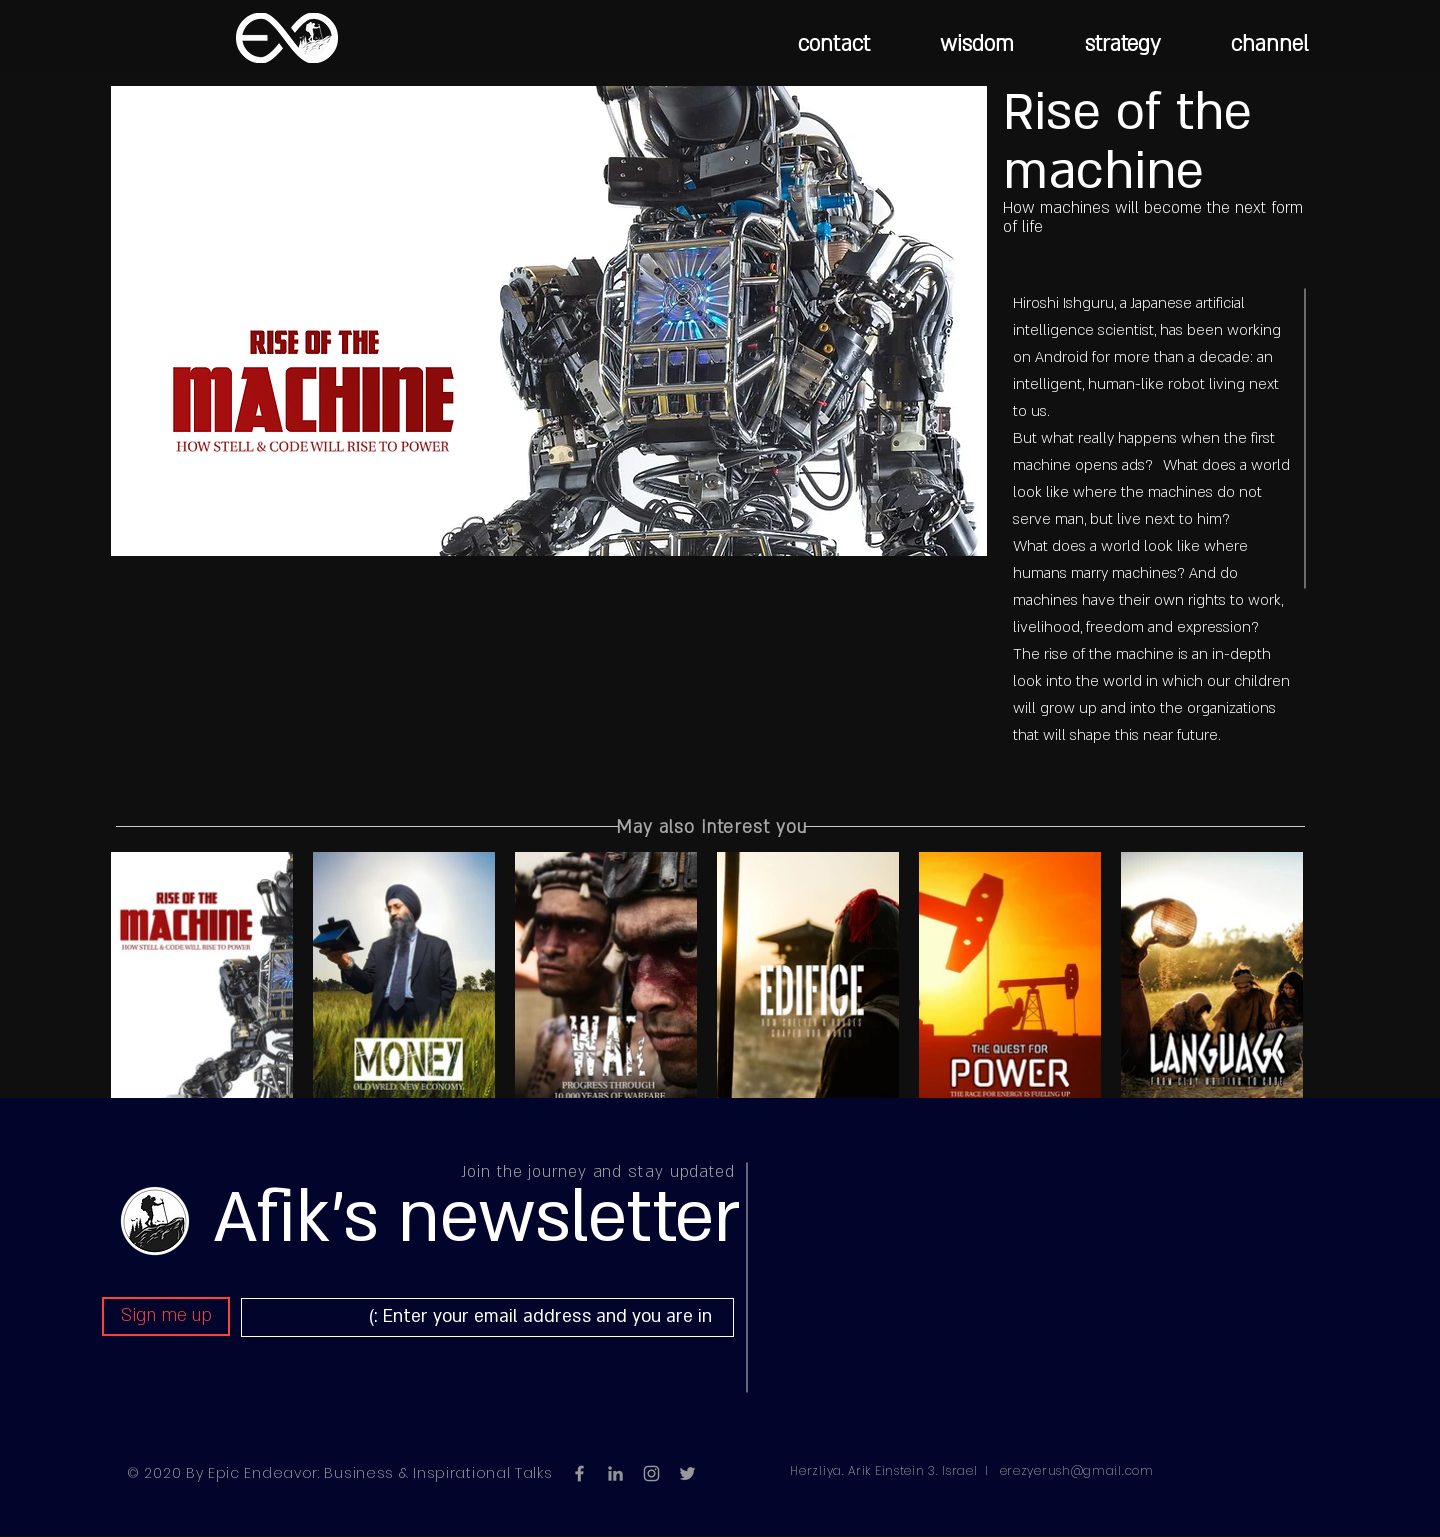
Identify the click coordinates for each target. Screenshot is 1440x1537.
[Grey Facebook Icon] (579, 1473)
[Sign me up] (166, 1316)
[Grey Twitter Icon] (687, 1473)
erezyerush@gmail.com (1077, 1470)
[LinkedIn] (615, 1473)
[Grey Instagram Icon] (651, 1473)
